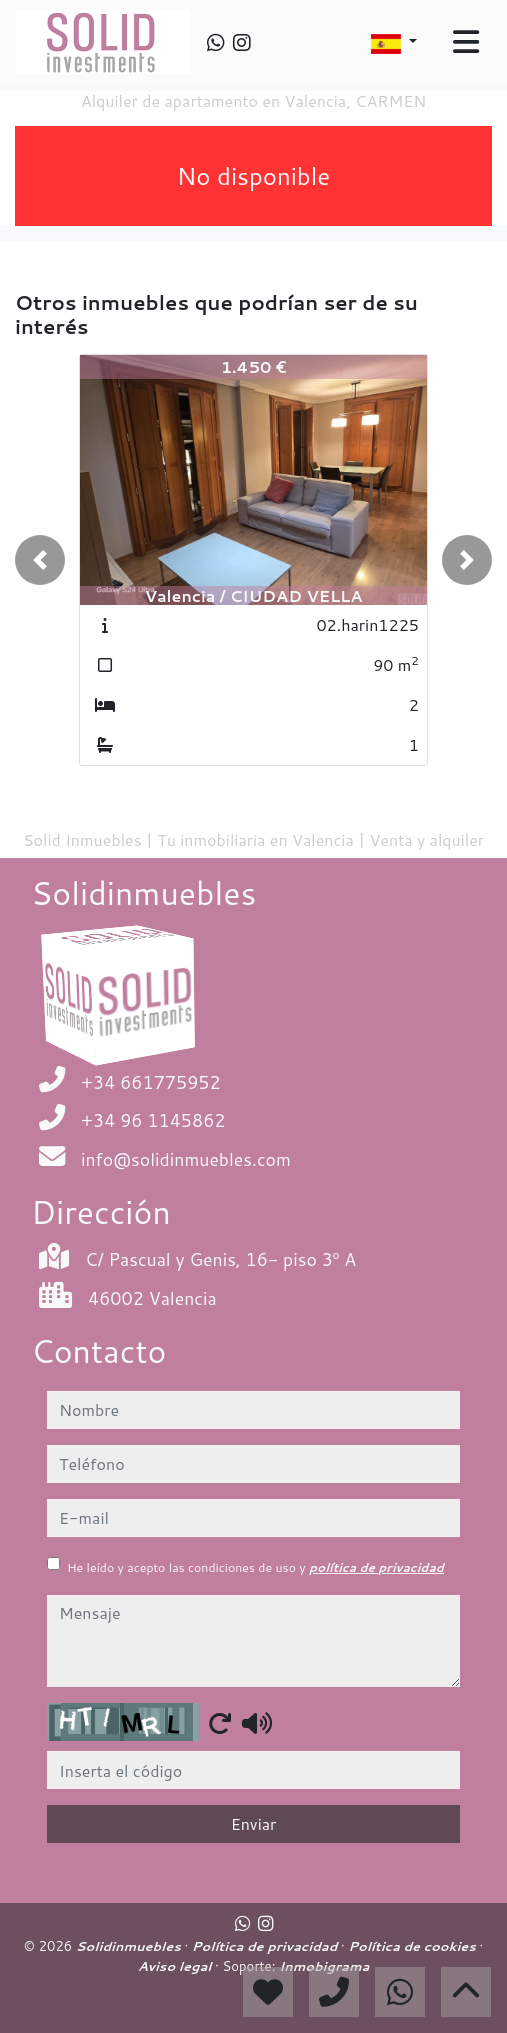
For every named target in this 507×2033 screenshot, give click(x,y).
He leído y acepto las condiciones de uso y (255, 1567)
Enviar (254, 1823)
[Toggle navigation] (466, 42)
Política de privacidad (266, 1946)
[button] (40, 560)
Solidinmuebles (130, 1946)
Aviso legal (176, 1966)
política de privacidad (376, 1567)
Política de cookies (413, 1946)
